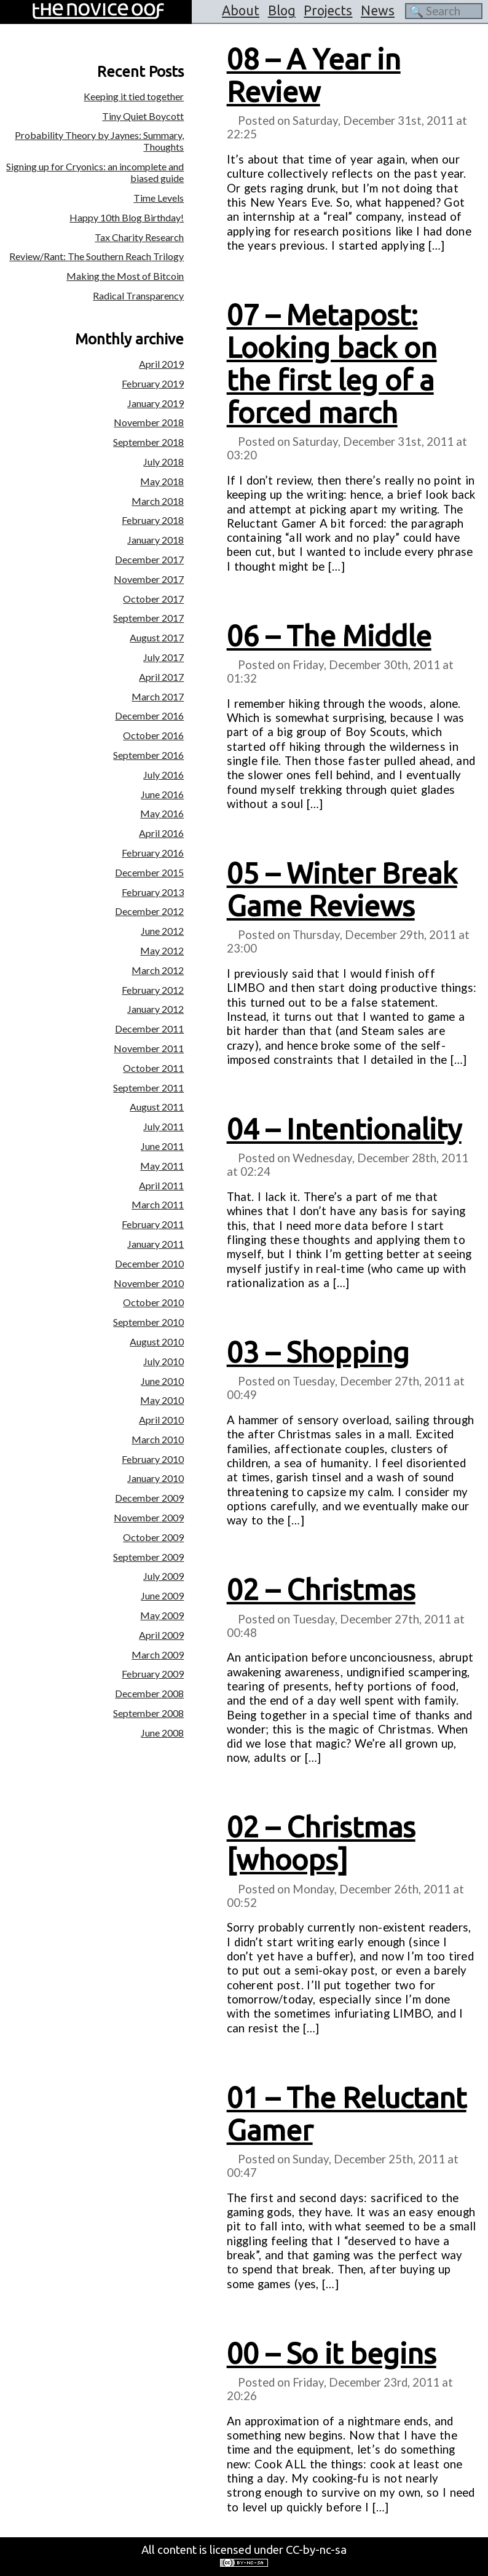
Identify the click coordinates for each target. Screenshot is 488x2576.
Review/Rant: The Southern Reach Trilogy (96, 256)
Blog (282, 10)
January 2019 (155, 403)
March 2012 (158, 970)
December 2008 (149, 1693)
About (240, 10)
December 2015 (149, 872)
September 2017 (148, 618)
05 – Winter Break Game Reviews (342, 889)
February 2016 (153, 852)
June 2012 (162, 931)
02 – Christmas (321, 1590)
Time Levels (158, 198)
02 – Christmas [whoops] (321, 1843)
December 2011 (149, 1028)
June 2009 (162, 1595)
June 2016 (162, 794)
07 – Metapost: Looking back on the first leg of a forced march (332, 364)
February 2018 (153, 520)
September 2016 (148, 755)
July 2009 (163, 1576)
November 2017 (149, 579)
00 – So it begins (331, 2353)
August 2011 (157, 1106)
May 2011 (162, 1165)
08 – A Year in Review (314, 75)
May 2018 (162, 481)
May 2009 (162, 1615)
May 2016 (162, 813)
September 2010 (148, 1322)
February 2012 (153, 990)
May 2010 (162, 1400)
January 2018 (155, 539)
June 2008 (162, 1732)
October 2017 (153, 598)
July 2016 (163, 774)
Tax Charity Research (139, 237)
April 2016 (161, 833)
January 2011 (155, 1244)
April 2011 (161, 1185)
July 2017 (163, 657)
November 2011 (149, 1048)
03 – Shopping (318, 1352)
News (378, 10)
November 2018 (149, 422)
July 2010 (163, 1361)
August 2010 (157, 1341)
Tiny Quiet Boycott (143, 116)
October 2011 (153, 1068)
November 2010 (149, 1283)
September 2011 (148, 1087)
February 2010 (153, 1459)
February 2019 (153, 383)
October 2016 (153, 735)
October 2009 (153, 1537)
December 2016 (149, 715)
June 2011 (162, 1146)
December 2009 (149, 1498)
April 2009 (161, 1635)
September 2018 (148, 442)
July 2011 (163, 1126)
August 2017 (157, 637)
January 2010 (155, 1478)
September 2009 (148, 1557)
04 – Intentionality (344, 1129)
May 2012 (162, 950)
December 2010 (149, 1263)
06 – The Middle (329, 636)
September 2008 (148, 1713)
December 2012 (149, 911)
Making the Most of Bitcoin (125, 276)
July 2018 (163, 461)
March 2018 (158, 501)
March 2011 (158, 1204)
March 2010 (158, 1439)
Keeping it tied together (134, 96)
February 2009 (153, 1673)
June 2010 (162, 1381)
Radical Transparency (138, 295)
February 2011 (153, 1224)
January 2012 (155, 1009)
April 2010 (161, 1419)
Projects (328, 10)
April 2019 (161, 364)
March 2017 (158, 696)
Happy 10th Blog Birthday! (126, 217)
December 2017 (149, 559)
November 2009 (149, 1517)
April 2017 (161, 677)
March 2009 (158, 1654)
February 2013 (153, 892)
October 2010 (153, 1302)
